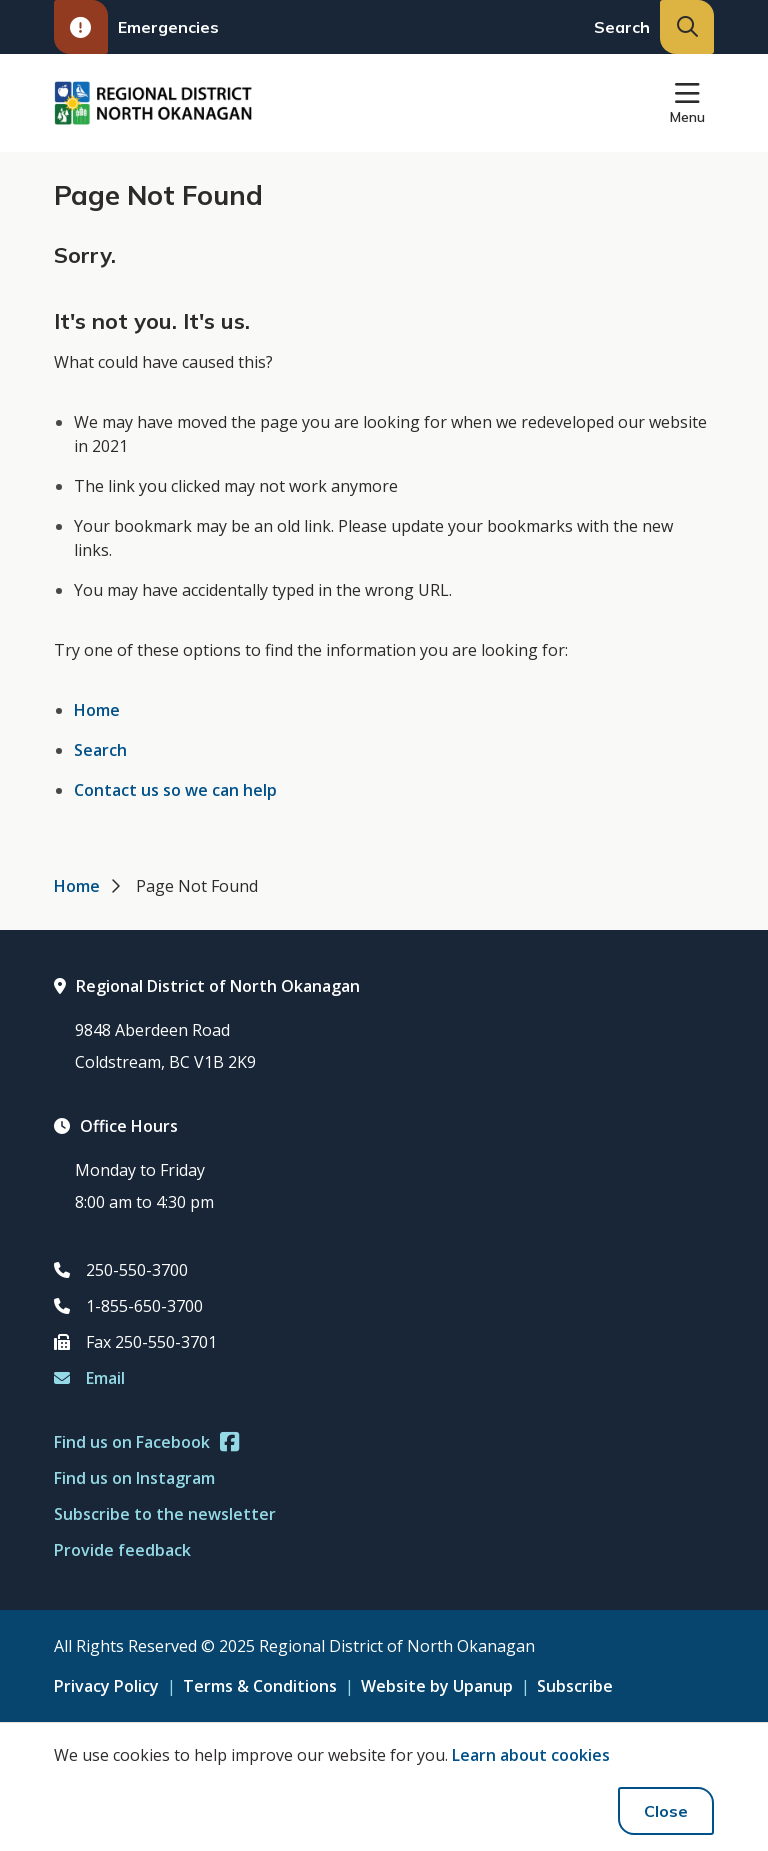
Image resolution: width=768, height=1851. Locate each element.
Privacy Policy (106, 1686)
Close (666, 1811)
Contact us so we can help (175, 790)
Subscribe (575, 1686)
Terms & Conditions (260, 1686)
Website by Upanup (437, 1686)
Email (89, 1378)
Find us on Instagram (134, 1478)
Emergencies (136, 27)
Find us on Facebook (146, 1442)
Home (97, 710)
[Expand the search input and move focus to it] (687, 27)
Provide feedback (122, 1550)
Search (100, 750)
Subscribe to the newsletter (165, 1514)
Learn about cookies (531, 1755)
